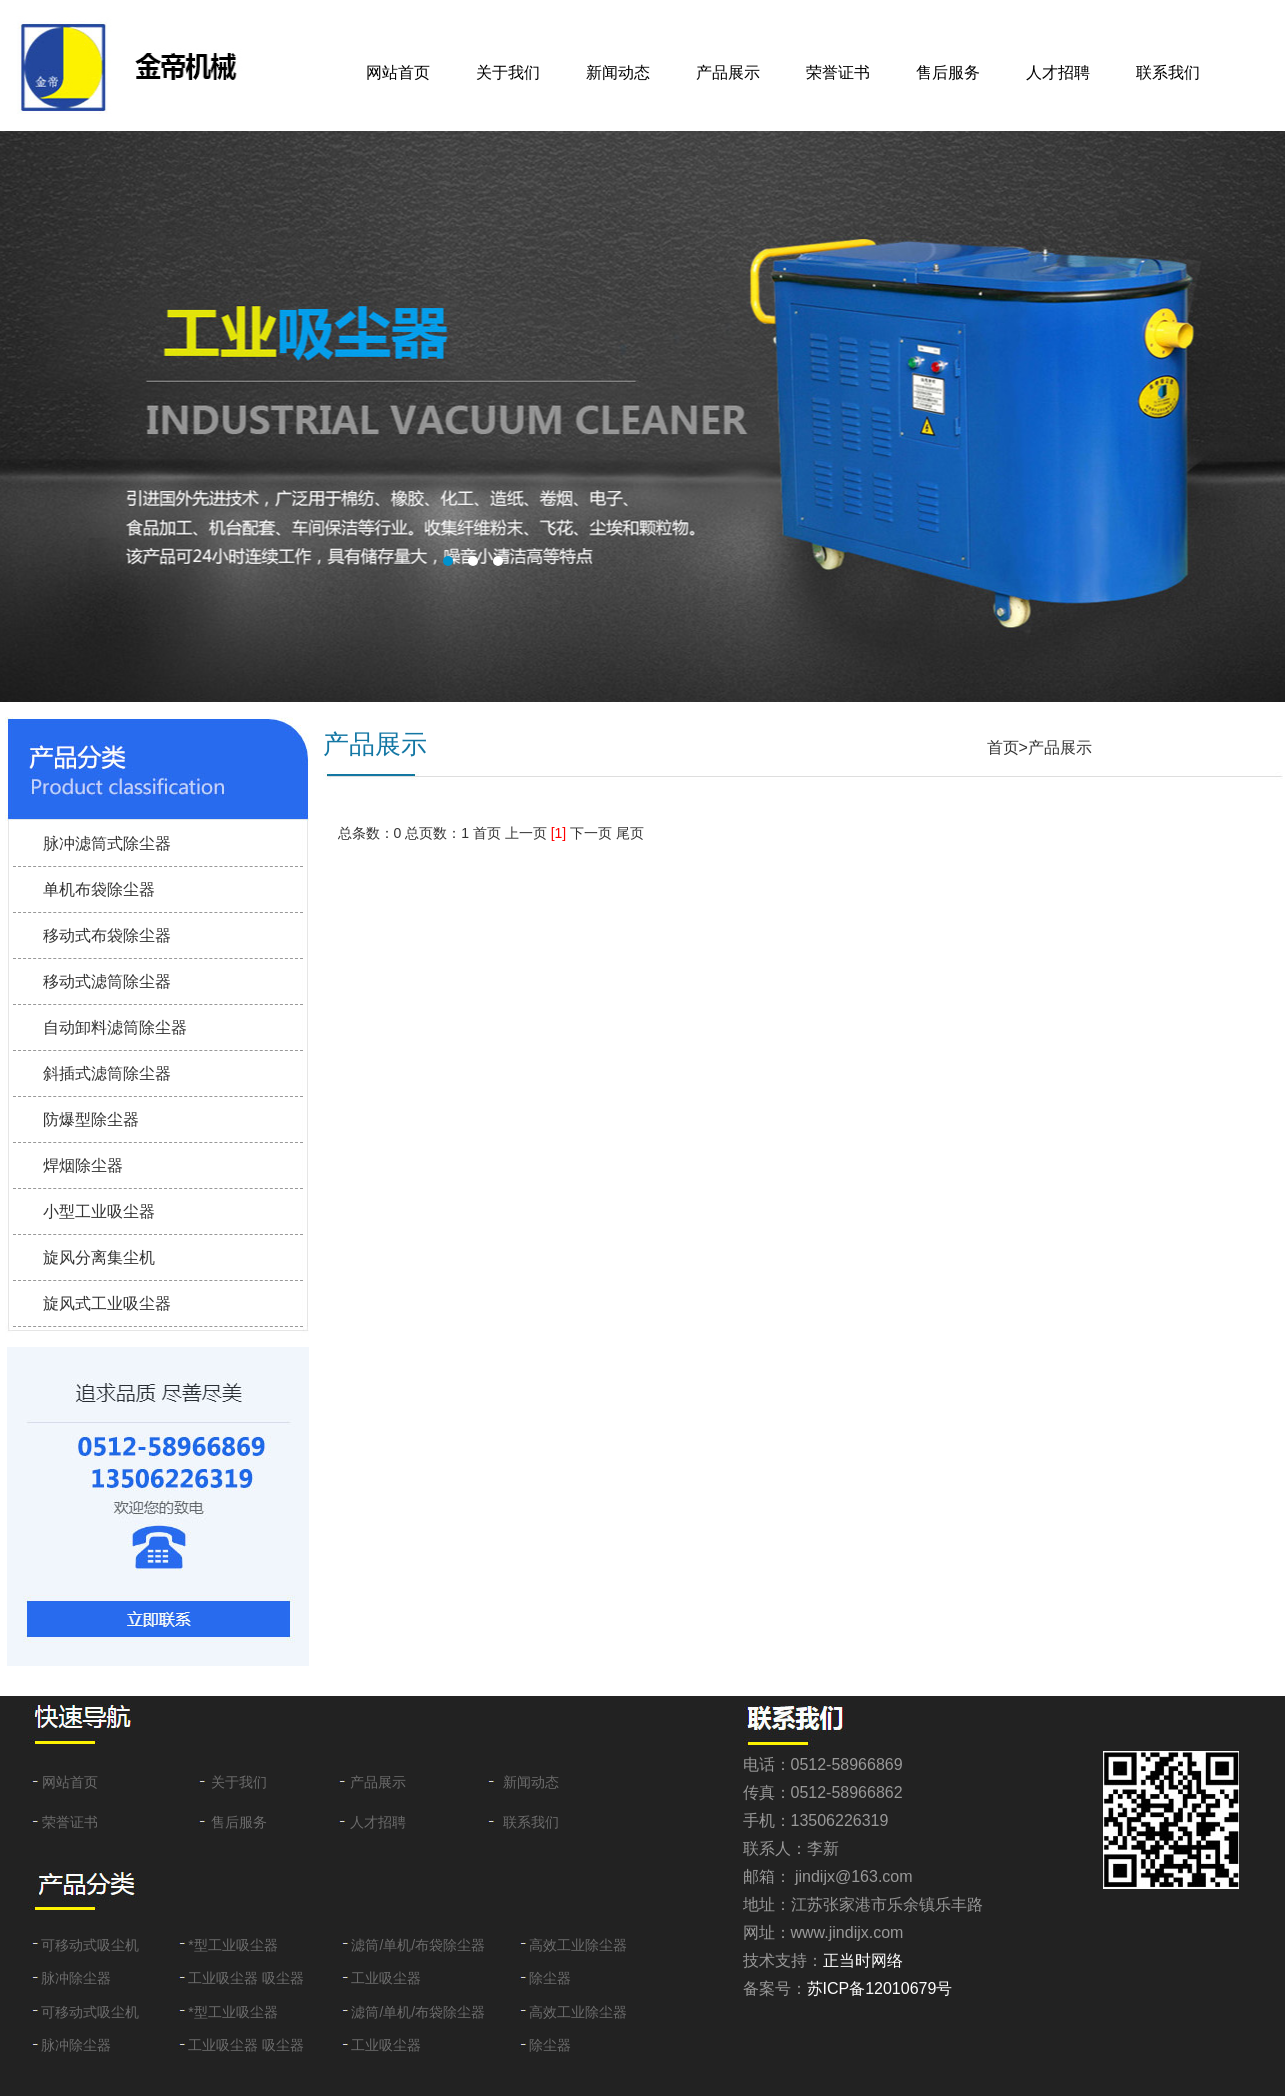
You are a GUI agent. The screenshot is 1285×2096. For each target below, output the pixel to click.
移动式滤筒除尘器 (107, 981)
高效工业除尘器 (578, 1945)
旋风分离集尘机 (99, 1257)
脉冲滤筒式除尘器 (107, 843)
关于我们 (508, 72)
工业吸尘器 (386, 1978)
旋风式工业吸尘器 (107, 1303)
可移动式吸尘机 (90, 1945)
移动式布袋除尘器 (107, 935)
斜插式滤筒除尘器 (107, 1073)
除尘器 (550, 1978)
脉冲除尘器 (76, 1978)
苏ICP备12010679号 (880, 1988)
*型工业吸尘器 (232, 1945)
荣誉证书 (838, 72)
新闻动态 (618, 72)
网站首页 (398, 72)
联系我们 (1168, 72)
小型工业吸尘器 (99, 1211)
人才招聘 (1058, 72)
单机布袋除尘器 (99, 889)
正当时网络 (863, 1960)
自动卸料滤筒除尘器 (115, 1027)
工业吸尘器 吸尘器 (246, 1978)
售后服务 (948, 72)
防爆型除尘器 (91, 1119)
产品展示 (728, 72)
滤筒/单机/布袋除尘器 (418, 1945)
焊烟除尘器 (83, 1165)
